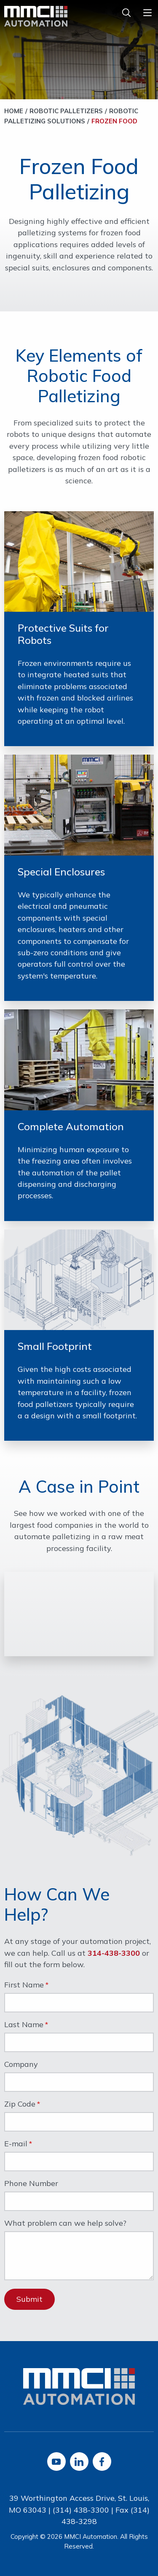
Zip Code (19, 2104)
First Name (24, 1985)
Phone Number (31, 2184)
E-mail (15, 2144)
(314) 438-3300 (81, 2510)
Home (13, 111)
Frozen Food (114, 121)
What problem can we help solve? (65, 2223)
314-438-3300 (114, 1953)
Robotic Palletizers (66, 111)
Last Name (23, 2025)
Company (21, 2065)
